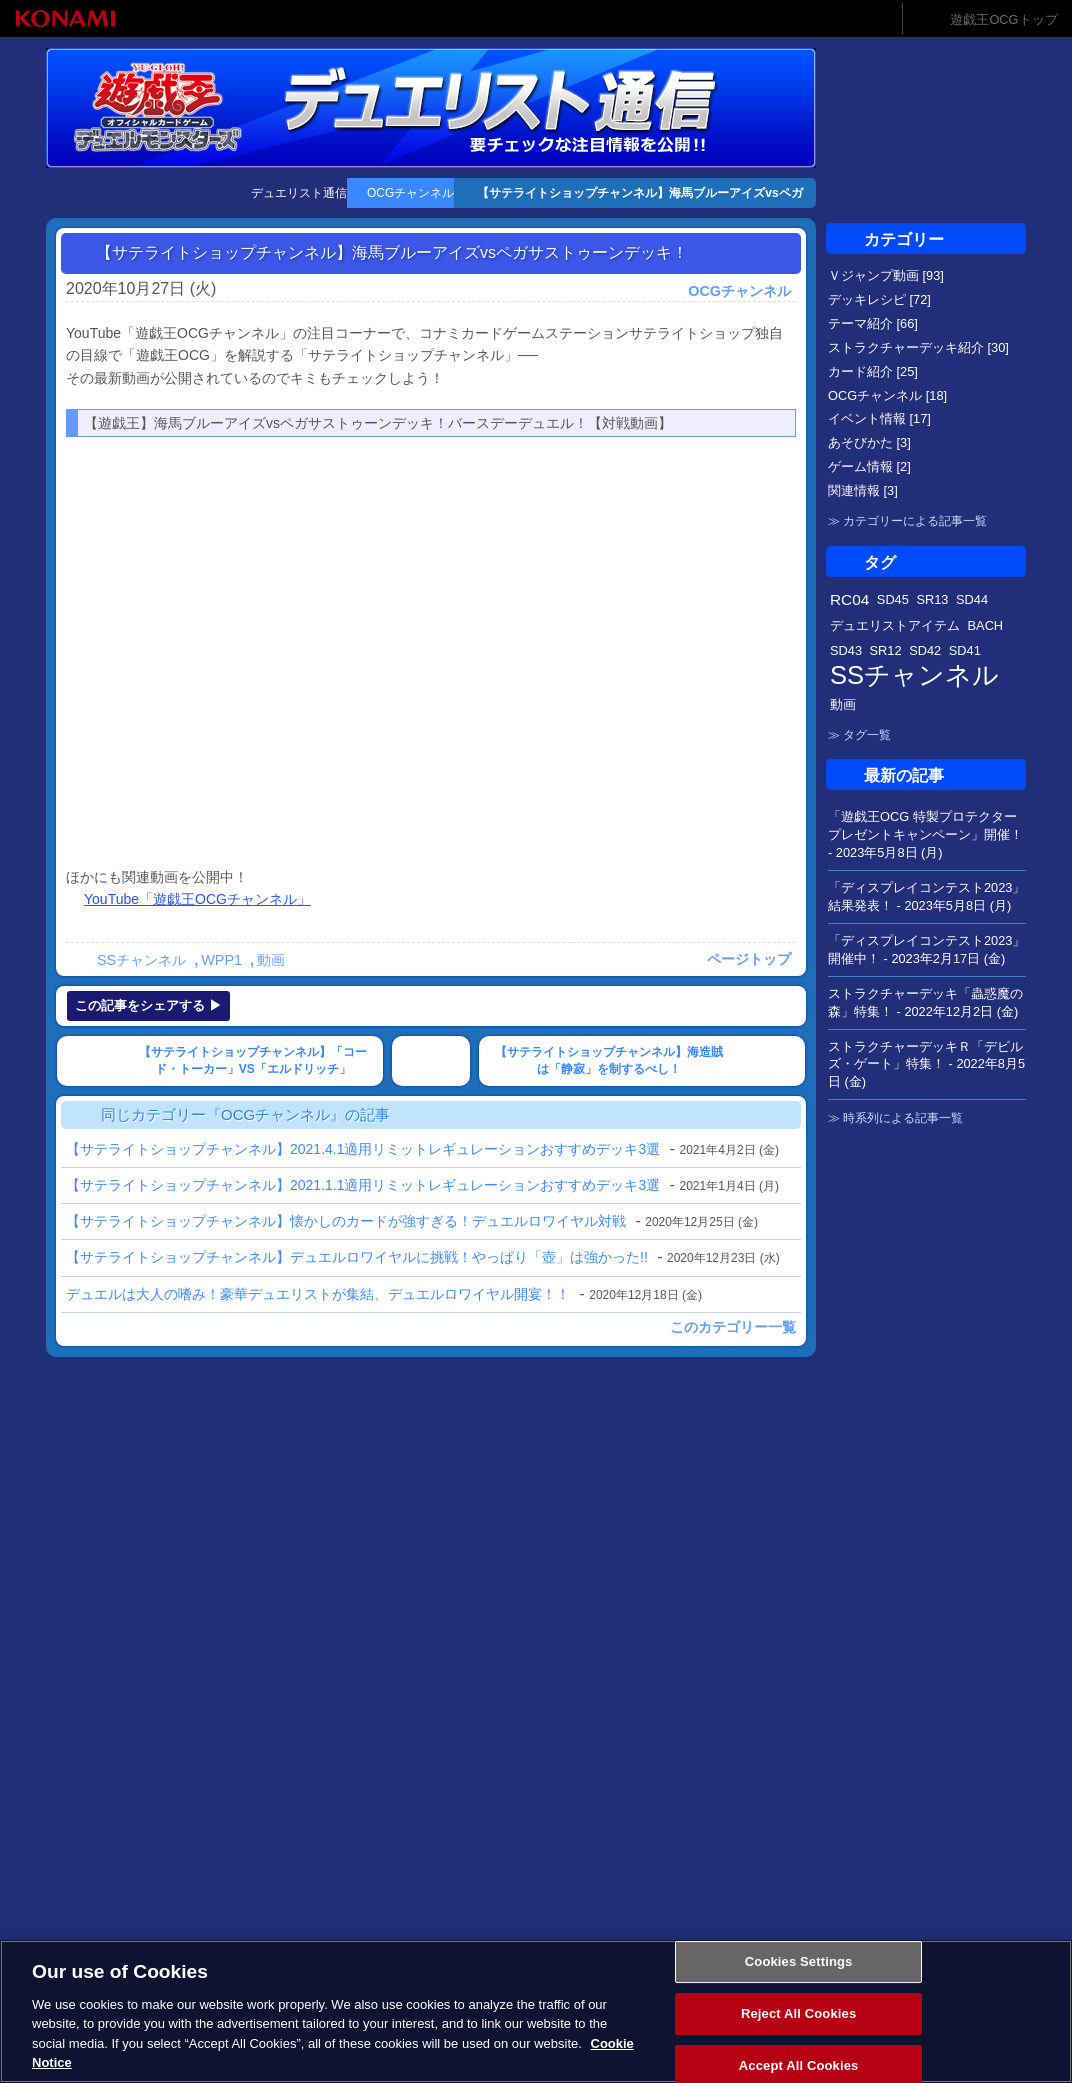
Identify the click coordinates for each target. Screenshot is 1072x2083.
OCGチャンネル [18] (887, 395)
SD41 (965, 650)
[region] (536, 2011)
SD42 (925, 650)
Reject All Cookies (798, 2013)
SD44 (972, 599)
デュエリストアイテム (895, 625)
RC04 (849, 599)
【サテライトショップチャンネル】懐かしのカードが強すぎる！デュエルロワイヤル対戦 (346, 1221)
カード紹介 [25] (873, 371)
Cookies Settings (799, 1962)
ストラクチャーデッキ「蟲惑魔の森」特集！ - (925, 1002)
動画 (271, 960)
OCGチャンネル (410, 193)
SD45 (893, 599)
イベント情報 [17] (879, 418)
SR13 (932, 599)
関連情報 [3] (863, 490)
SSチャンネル (141, 960)
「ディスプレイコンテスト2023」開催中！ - (926, 949)
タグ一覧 (867, 735)
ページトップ (749, 959)
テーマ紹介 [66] (873, 323)
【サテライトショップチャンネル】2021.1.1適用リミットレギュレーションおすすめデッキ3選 (363, 1185)
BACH (986, 625)
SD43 (846, 650)
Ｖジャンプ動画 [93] (886, 275)
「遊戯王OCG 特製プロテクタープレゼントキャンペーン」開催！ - (925, 834)
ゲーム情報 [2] (869, 466)
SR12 (886, 650)
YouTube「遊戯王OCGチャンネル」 (197, 899)
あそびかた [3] (869, 442)
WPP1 (221, 960)
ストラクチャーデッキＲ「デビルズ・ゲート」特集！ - (926, 1064)
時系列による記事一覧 (903, 1118)
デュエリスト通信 (299, 193)
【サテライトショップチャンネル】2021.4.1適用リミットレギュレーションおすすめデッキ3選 (363, 1149)
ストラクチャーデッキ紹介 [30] (918, 347)
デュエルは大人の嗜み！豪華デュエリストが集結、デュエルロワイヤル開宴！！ (318, 1294)
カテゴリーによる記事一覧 (915, 521)
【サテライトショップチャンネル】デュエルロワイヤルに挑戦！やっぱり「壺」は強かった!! (357, 1257)
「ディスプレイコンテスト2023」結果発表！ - (926, 896)
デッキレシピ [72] (879, 299)
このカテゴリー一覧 (733, 1327)
